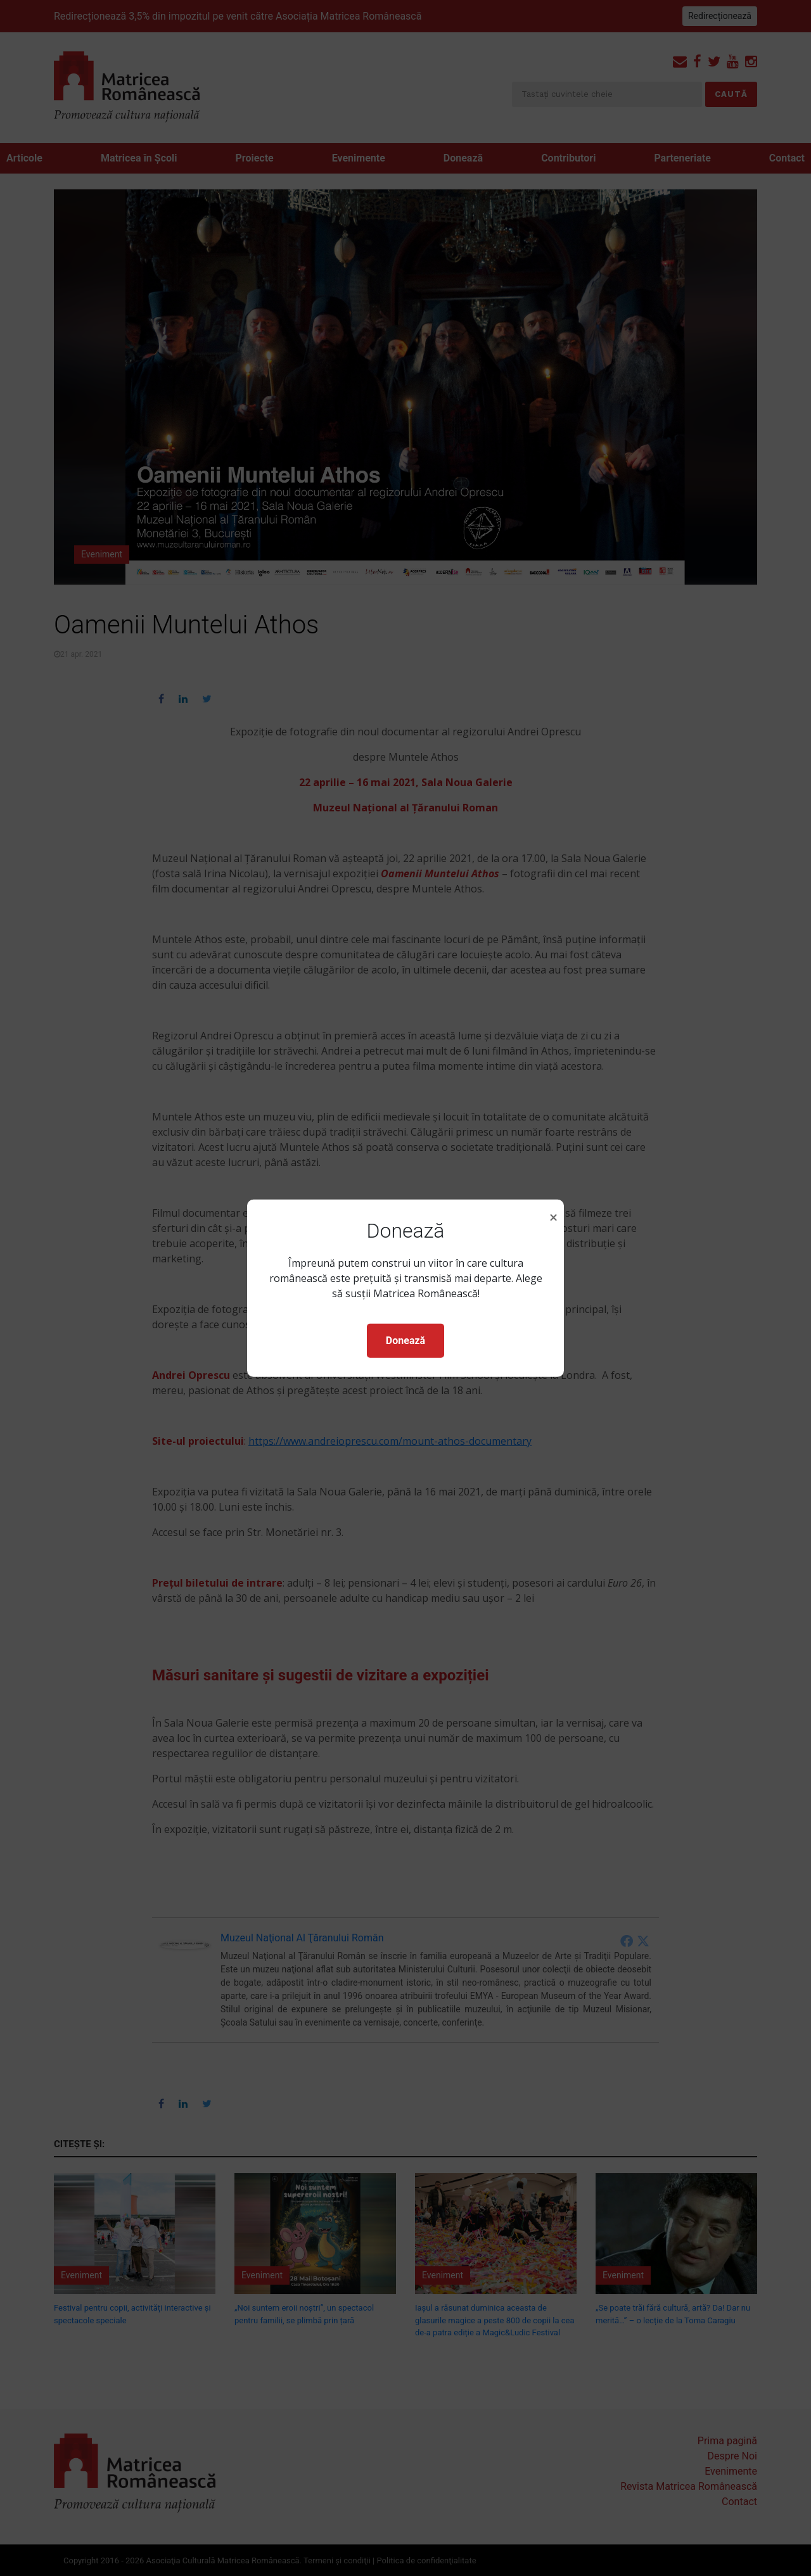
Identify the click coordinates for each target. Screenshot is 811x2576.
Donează (405, 1341)
